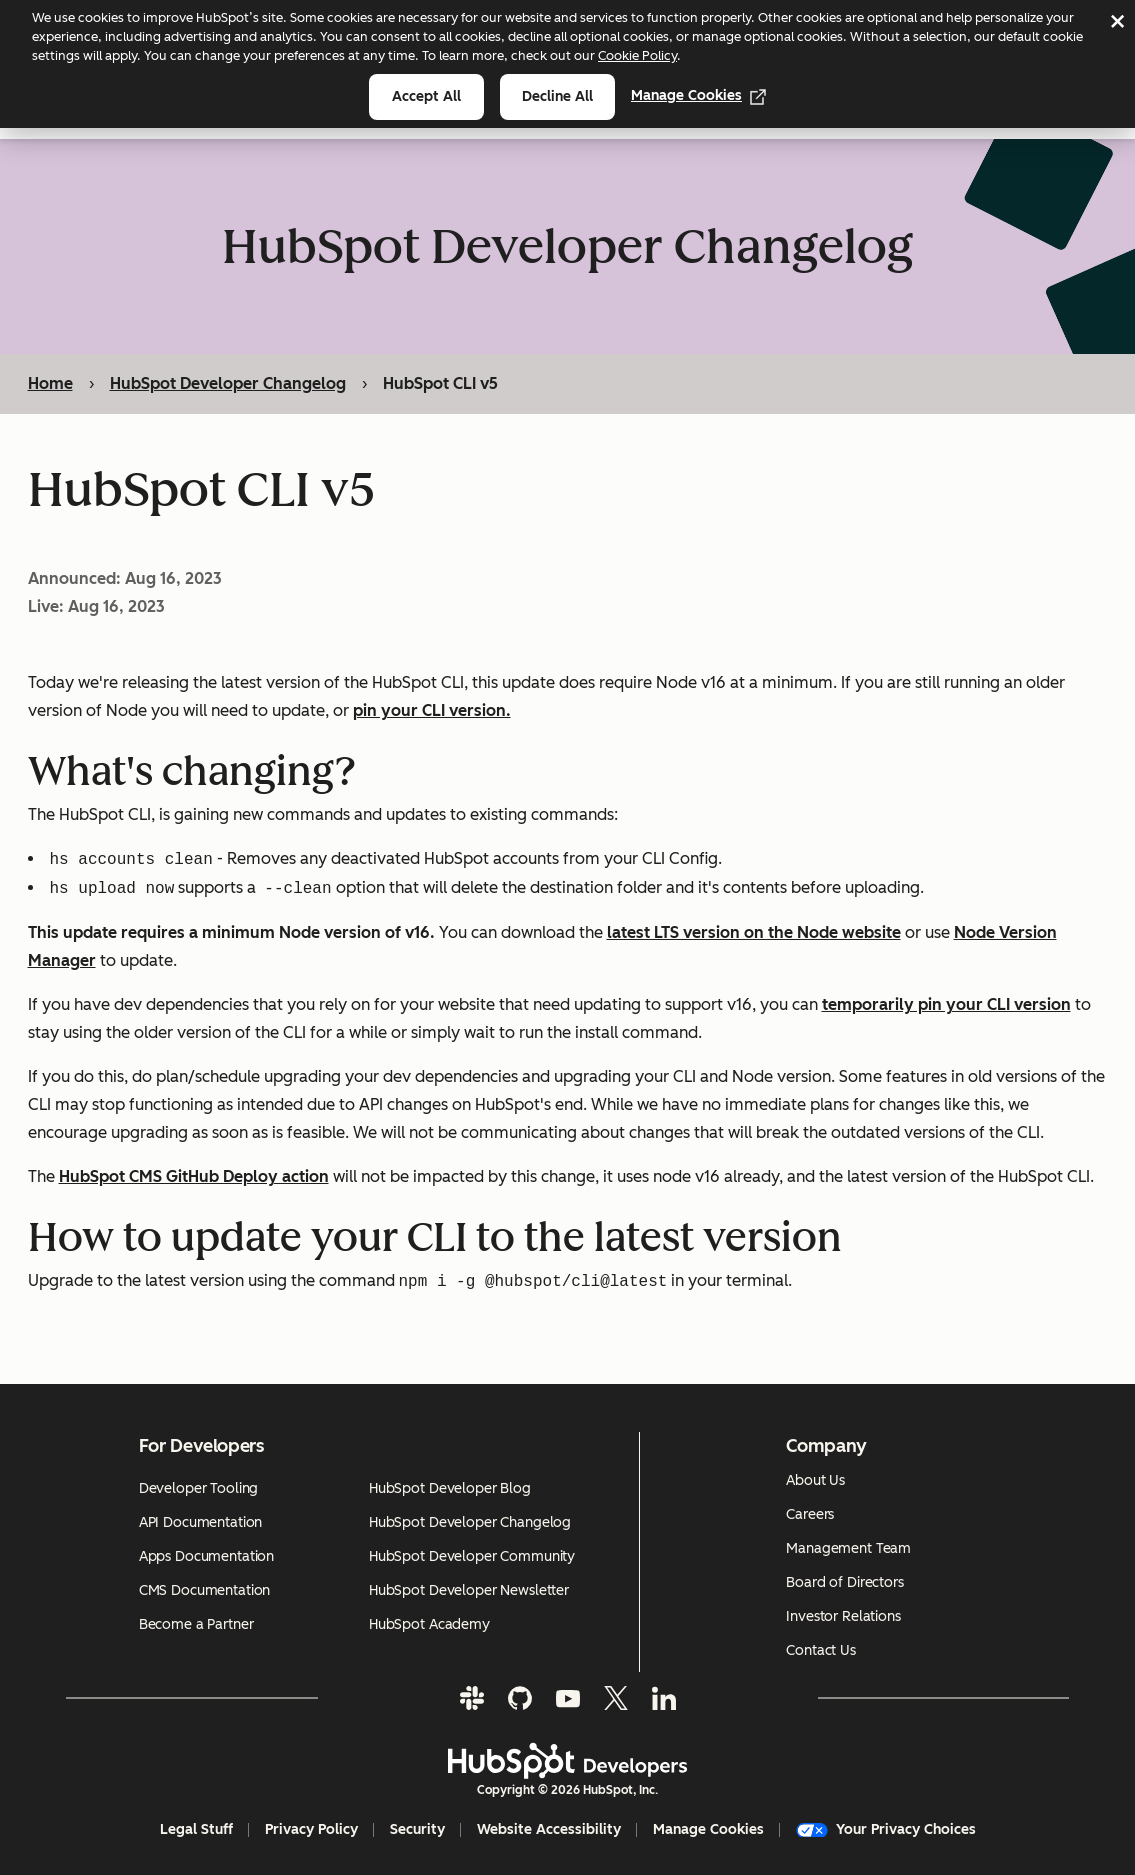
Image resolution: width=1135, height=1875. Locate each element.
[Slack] (472, 1698)
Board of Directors (844, 1582)
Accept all (426, 96)
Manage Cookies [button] (708, 1829)
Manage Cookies (698, 95)
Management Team (848, 1548)
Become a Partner (196, 1624)
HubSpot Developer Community (472, 1556)
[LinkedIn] (664, 1698)
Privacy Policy (311, 1829)
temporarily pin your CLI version (946, 1005)
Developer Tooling (199, 1488)
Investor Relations (843, 1616)
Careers (810, 1514)
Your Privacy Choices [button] (886, 1829)
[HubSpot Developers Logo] (568, 1761)
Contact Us (821, 1650)
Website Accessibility (549, 1829)
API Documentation (201, 1522)
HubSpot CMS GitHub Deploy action (194, 1177)
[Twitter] (616, 1698)
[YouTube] (568, 1698)
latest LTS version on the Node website (754, 933)
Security (417, 1829)
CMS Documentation (205, 1590)
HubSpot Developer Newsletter (469, 1590)
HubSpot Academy (429, 1624)
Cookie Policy (637, 55)
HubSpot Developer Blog (450, 1488)
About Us (815, 1480)
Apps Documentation (206, 1556)
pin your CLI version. (432, 711)
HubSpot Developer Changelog (228, 383)
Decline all (557, 96)
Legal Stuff (196, 1829)
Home (50, 383)
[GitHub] (520, 1698)
